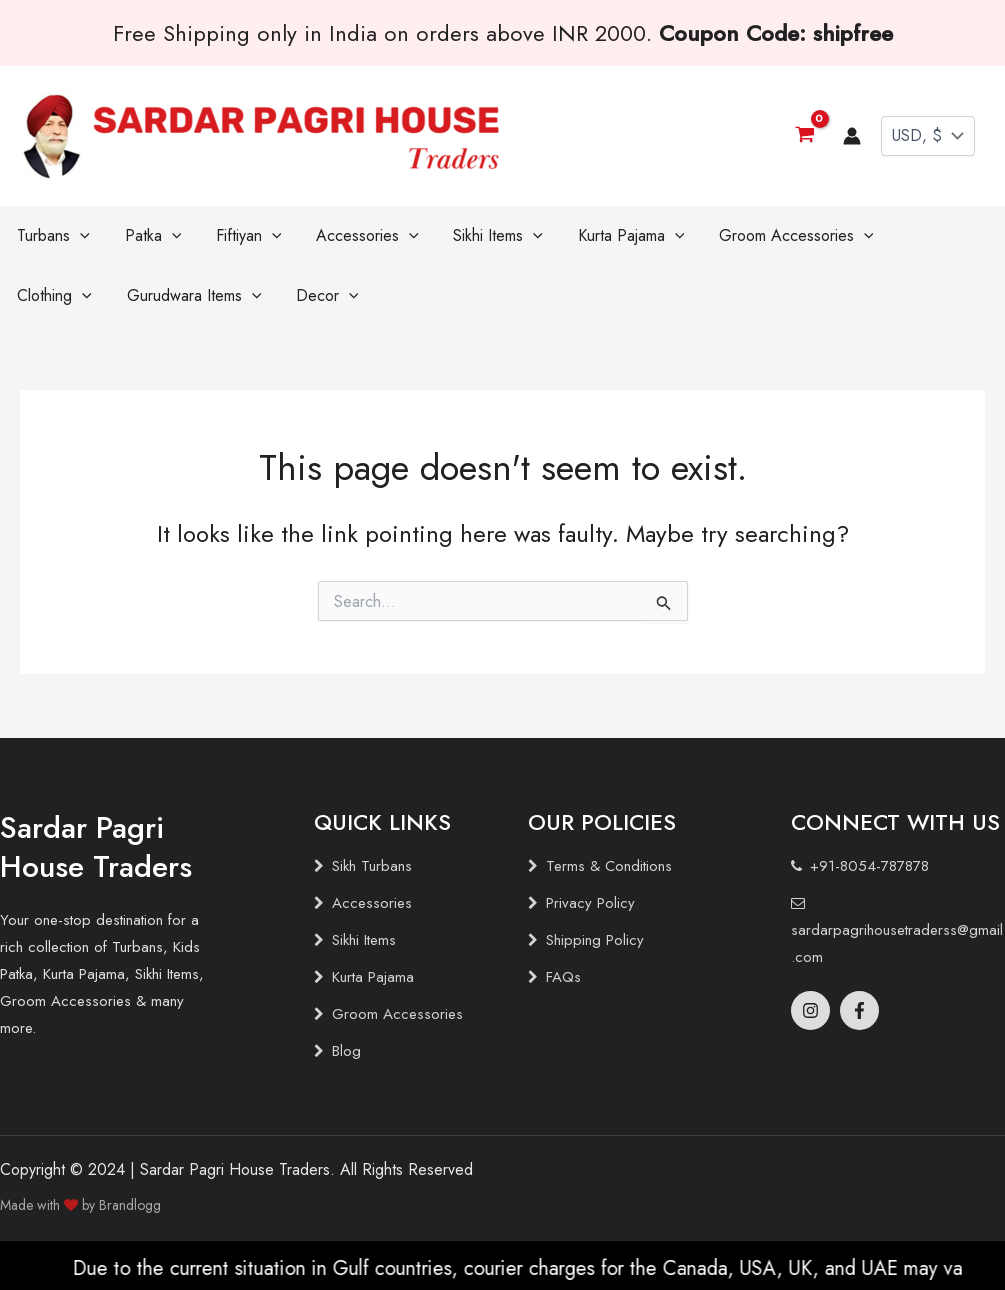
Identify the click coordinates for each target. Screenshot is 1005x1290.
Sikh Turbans (372, 866)
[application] (75, 236)
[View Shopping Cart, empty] (804, 135)
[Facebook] (859, 1010)
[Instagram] (810, 1010)
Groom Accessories (397, 1014)
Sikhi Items (364, 940)
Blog (346, 1051)
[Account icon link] (852, 136)
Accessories (372, 903)
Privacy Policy (590, 903)
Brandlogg (130, 1205)
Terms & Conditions (609, 866)
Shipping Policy (595, 940)
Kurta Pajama (373, 977)
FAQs (563, 977)
